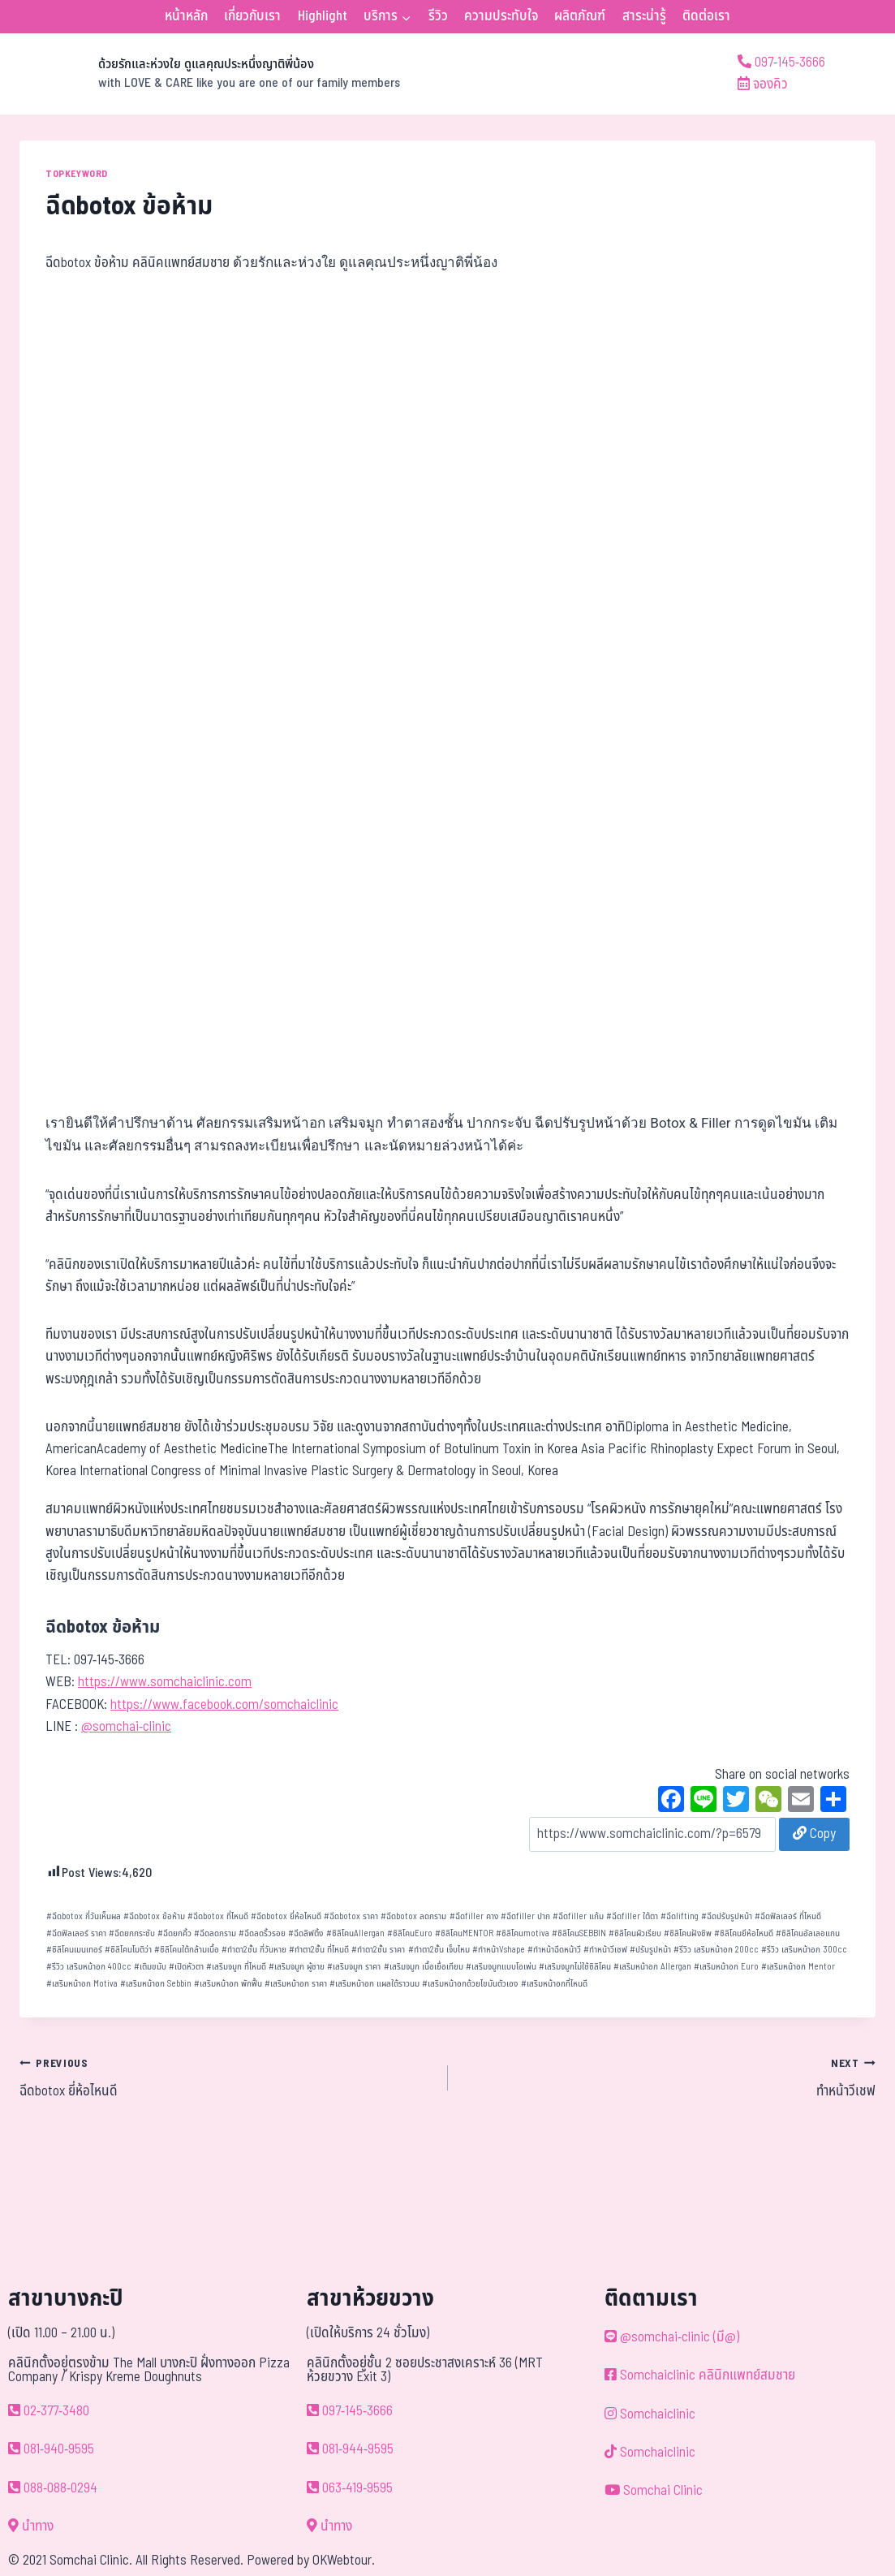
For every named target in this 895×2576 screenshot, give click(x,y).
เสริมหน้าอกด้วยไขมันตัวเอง (470, 1984)
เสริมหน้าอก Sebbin (155, 1984)
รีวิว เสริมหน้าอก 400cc (88, 1967)
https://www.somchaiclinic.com (165, 1682)
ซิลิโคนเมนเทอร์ (74, 1950)
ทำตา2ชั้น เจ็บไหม (439, 1950)
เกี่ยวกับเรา (252, 16)
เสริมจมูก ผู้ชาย (297, 1967)
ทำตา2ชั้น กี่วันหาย (254, 1950)
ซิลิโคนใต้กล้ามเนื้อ (186, 1950)
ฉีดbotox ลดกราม (413, 1916)
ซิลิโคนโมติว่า (128, 1950)
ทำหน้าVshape (498, 1950)
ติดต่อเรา (706, 16)
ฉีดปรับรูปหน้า (726, 1916)
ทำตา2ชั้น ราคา (378, 1950)
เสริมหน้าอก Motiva (82, 1984)
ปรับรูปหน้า (650, 1950)
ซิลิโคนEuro (409, 1933)
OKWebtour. (343, 2560)
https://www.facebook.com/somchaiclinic (224, 1704)
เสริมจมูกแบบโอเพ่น (501, 1967)
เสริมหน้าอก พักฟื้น (228, 1984)
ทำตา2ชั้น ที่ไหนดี (319, 1950)
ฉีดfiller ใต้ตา (632, 1916)
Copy (814, 1834)
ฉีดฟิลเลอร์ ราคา (76, 1933)
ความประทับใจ (501, 16)
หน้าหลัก (186, 16)
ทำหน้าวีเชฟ (605, 1950)
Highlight (322, 16)
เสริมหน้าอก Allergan (652, 1967)
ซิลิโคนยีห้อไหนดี (743, 1933)
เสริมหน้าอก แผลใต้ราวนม (374, 1984)
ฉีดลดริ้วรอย (262, 1933)
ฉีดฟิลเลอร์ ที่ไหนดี (788, 1916)
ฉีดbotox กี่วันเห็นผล (83, 1916)
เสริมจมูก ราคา (354, 1967)
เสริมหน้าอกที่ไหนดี (554, 1984)
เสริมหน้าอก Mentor (798, 1967)
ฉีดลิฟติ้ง (305, 1933)
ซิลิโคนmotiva (522, 1933)
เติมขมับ (150, 1967)
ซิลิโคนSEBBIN (579, 1933)
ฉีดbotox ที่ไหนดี (217, 1916)
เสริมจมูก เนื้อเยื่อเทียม (423, 1967)
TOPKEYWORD (76, 173)
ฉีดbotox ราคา (351, 1916)
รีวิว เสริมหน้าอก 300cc (804, 1950)
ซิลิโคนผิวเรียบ (635, 1933)
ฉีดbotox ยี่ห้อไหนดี (286, 1916)
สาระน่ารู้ (644, 16)
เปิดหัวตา (186, 1967)
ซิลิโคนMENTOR (464, 1933)
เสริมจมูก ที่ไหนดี (236, 1967)
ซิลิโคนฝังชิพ (688, 1933)
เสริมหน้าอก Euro (726, 1967)
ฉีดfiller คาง (474, 1916)
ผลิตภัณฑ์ (579, 16)
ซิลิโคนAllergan (355, 1933)
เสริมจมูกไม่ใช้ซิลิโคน (575, 1967)
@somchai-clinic (126, 1726)
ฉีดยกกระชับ (132, 1933)
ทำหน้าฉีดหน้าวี (554, 1950)
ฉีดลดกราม (215, 1933)
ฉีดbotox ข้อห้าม (154, 1916)
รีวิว (438, 16)
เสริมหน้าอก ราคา (296, 1984)
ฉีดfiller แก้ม (578, 1916)
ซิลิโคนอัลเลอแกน (808, 1933)
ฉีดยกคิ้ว (174, 1933)
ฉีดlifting (679, 1916)
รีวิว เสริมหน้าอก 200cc (716, 1950)
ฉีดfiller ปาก (525, 1916)
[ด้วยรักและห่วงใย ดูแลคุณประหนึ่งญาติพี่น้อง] (209, 73)
